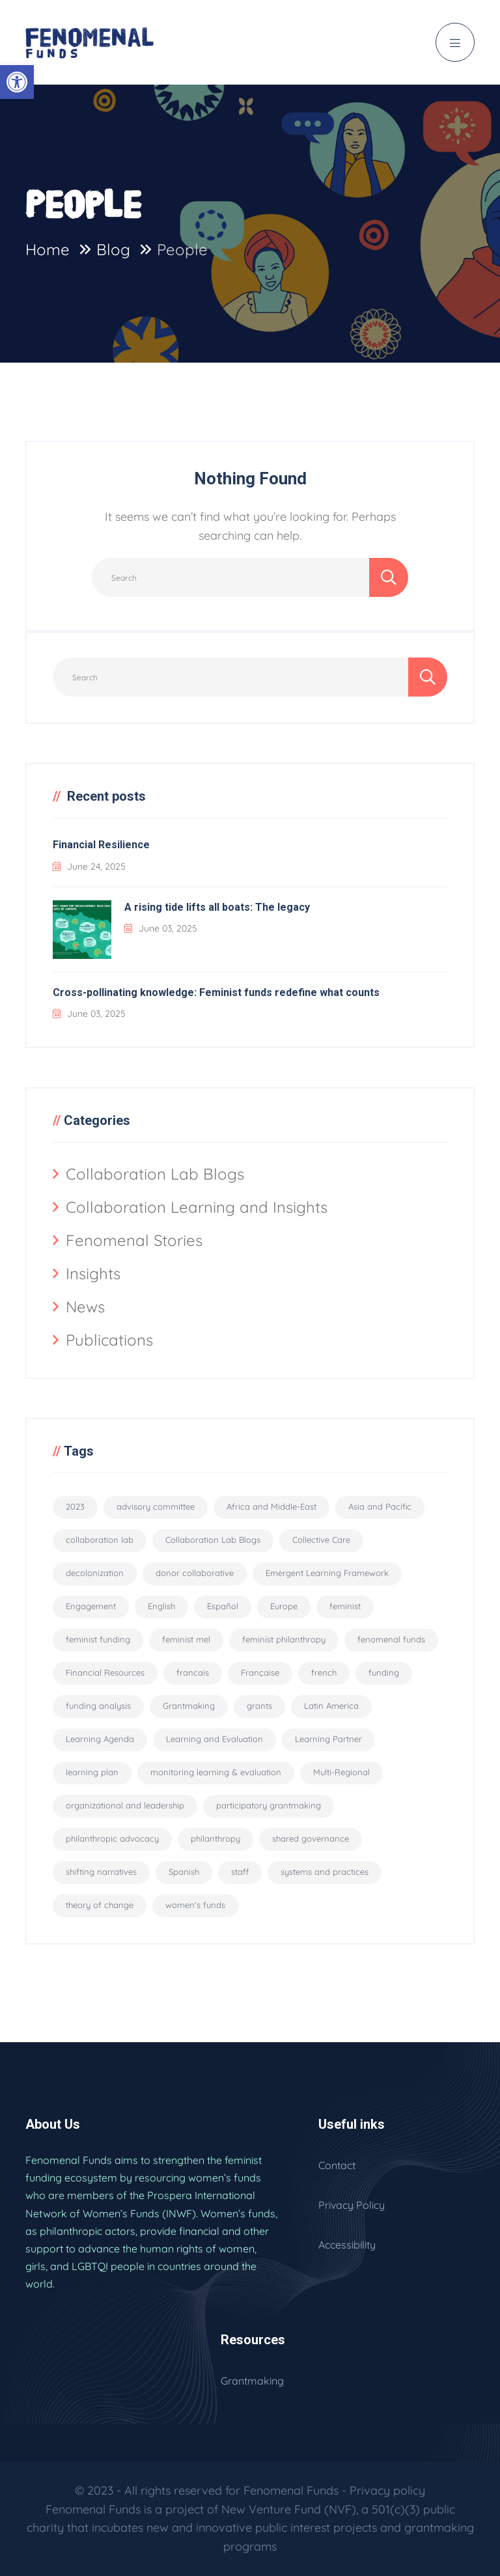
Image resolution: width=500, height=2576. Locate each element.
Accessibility (347, 2244)
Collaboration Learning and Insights (196, 1207)
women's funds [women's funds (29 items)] (195, 1905)
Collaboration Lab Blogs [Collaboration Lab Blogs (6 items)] (212, 1539)
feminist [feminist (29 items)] (345, 1606)
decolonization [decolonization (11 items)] (95, 1573)
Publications (109, 1340)
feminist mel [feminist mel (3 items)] (186, 1639)
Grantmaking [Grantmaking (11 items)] (189, 1705)
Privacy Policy (351, 2204)
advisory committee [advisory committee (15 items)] (156, 1506)
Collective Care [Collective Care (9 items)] (321, 1539)
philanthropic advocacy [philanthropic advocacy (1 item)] (112, 1838)
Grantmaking (252, 2380)
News (85, 1306)
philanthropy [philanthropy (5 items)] (215, 1838)
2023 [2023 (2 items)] (75, 1506)
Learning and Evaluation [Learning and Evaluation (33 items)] (214, 1739)
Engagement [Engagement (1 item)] (91, 1606)
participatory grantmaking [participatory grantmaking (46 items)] (268, 1805)
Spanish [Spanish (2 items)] (184, 1871)
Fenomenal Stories (134, 1240)
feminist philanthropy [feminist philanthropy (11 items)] (284, 1639)
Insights (93, 1273)
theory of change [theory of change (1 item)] (99, 1905)
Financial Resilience (101, 844)
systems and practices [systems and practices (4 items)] (324, 1871)
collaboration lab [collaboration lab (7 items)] (99, 1539)
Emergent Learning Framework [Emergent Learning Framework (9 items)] (327, 1573)
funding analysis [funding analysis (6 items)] (98, 1705)
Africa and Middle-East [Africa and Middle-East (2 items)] (271, 1506)
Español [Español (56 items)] (222, 1606)
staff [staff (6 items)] (240, 1871)
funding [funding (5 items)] (383, 1672)
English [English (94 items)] (161, 1606)
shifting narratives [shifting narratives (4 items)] (101, 1871)
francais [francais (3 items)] (192, 1672)
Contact (336, 2165)
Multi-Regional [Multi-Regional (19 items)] (341, 1772)
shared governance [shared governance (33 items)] (310, 1838)
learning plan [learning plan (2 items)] (92, 1772)
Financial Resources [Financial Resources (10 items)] (105, 1672)
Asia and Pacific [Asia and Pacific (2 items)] (379, 1506)
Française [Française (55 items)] (260, 1672)
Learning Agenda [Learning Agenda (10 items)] (100, 1739)
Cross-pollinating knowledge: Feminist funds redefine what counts (216, 992)
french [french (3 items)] (324, 1672)
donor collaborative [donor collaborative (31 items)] (195, 1573)
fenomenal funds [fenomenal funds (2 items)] (391, 1639)
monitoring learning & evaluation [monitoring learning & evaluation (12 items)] (215, 1772)
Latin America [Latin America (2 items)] (331, 1705)
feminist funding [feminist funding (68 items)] (98, 1639)
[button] (17, 82)
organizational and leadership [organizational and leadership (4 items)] (125, 1805)
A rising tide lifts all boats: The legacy (217, 907)
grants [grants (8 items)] (259, 1705)
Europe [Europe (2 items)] (284, 1606)
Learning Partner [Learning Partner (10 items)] (328, 1739)
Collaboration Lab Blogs (155, 1174)
